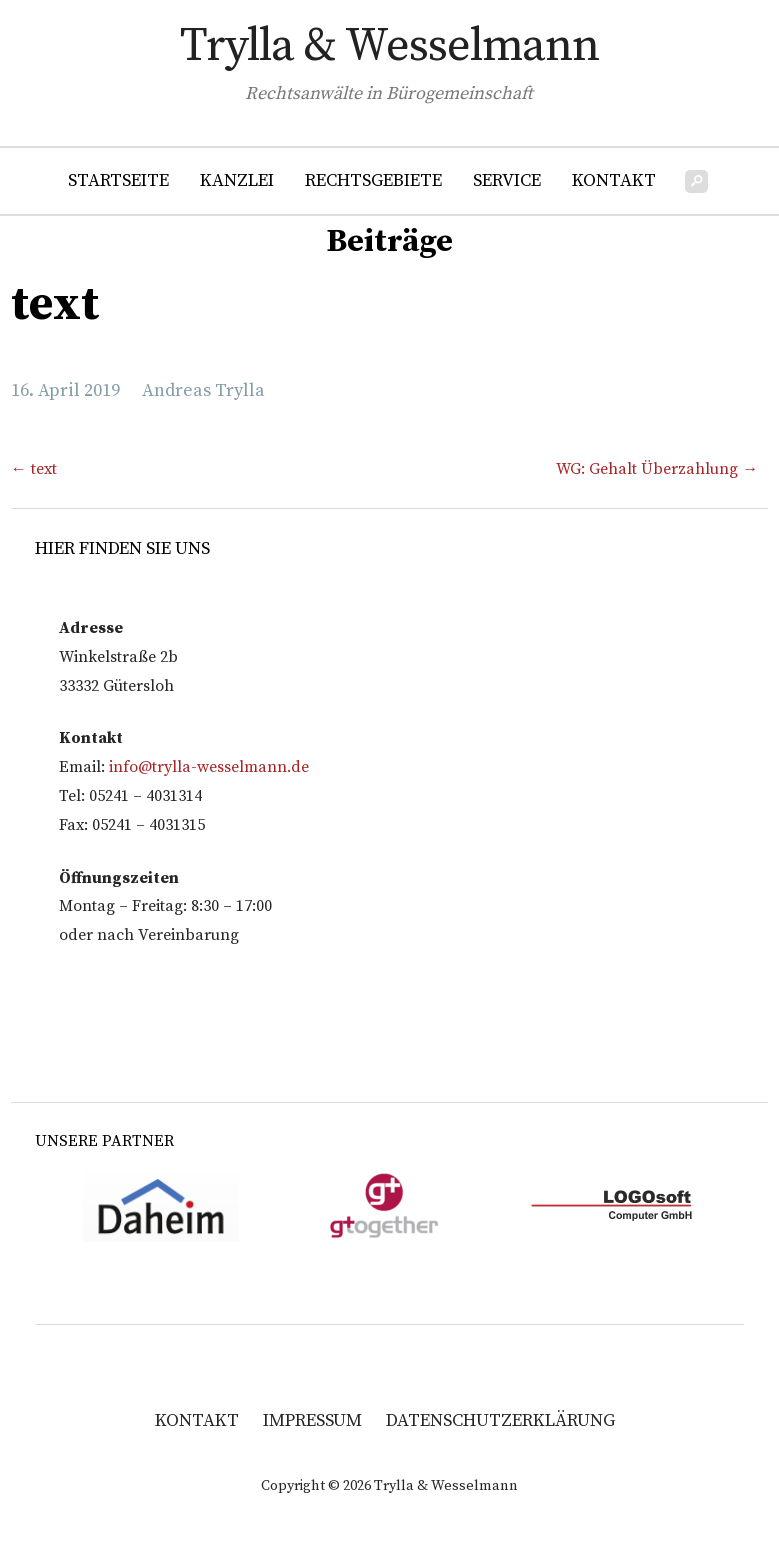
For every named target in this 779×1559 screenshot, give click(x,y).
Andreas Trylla (203, 390)
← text (34, 469)
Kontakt (614, 180)
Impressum (312, 1420)
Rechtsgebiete (373, 180)
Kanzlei (237, 180)
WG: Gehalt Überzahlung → (657, 469)
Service (507, 180)
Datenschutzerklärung (500, 1420)
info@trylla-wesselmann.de (209, 767)
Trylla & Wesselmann (389, 46)
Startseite (118, 180)
